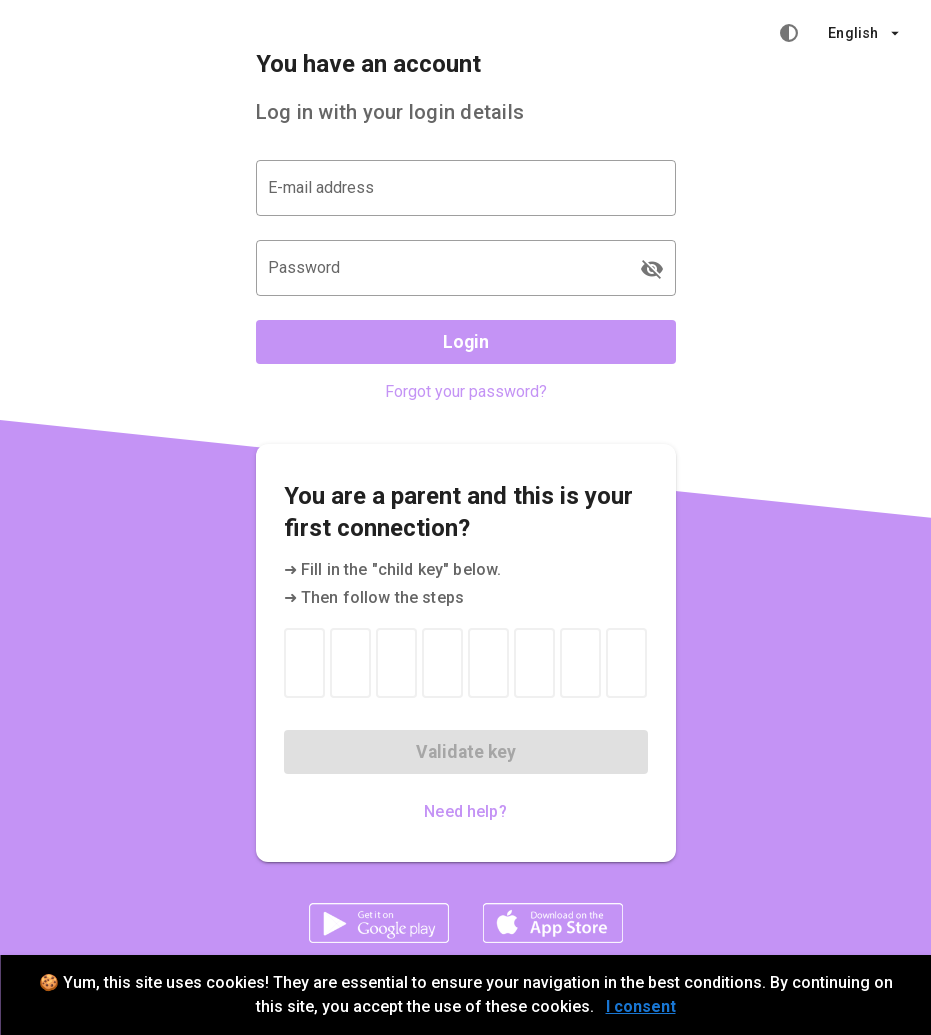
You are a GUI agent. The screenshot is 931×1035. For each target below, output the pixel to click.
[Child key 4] (442, 663)
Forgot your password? (466, 391)
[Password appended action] (652, 269)
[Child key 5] (488, 663)
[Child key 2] (350, 663)
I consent (641, 1006)
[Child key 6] (534, 663)
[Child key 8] (626, 663)
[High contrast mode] (789, 33)
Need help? (465, 811)
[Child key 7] (580, 663)
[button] (863, 33)
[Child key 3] (396, 663)
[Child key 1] (304, 663)
